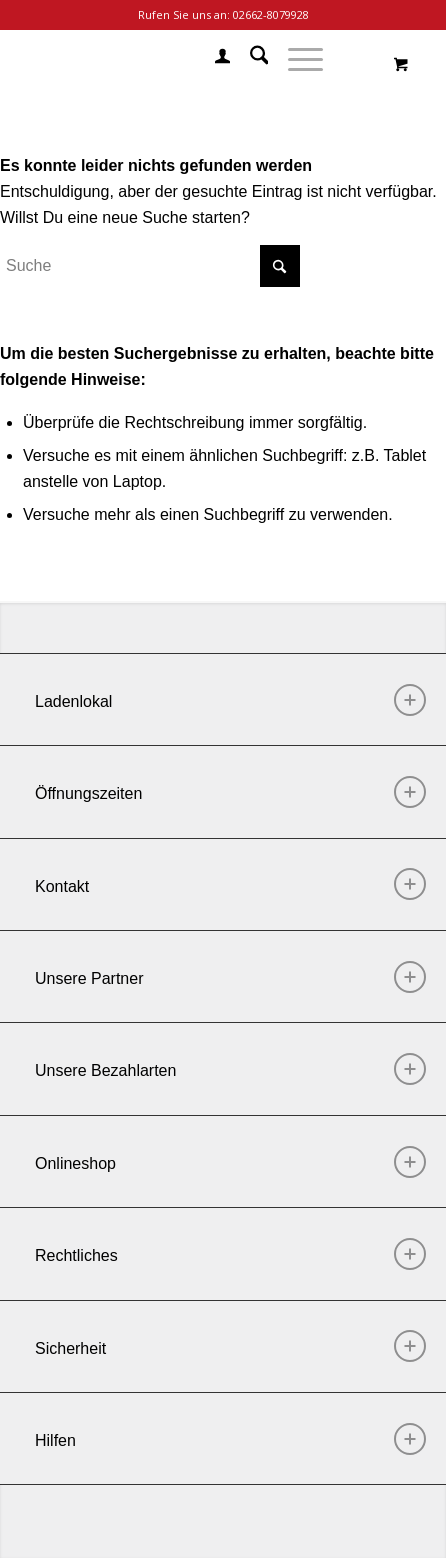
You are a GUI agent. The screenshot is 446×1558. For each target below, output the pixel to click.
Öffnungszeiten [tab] (230, 792)
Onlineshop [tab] (230, 1162)
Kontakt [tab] (230, 884)
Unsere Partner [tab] (230, 977)
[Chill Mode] (178, 59)
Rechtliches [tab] (230, 1254)
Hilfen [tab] (230, 1439)
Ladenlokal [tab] (230, 700)
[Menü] (295, 59)
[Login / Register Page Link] (212, 59)
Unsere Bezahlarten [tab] (230, 1069)
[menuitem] (212, 59)
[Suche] (249, 59)
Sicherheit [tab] (230, 1346)
